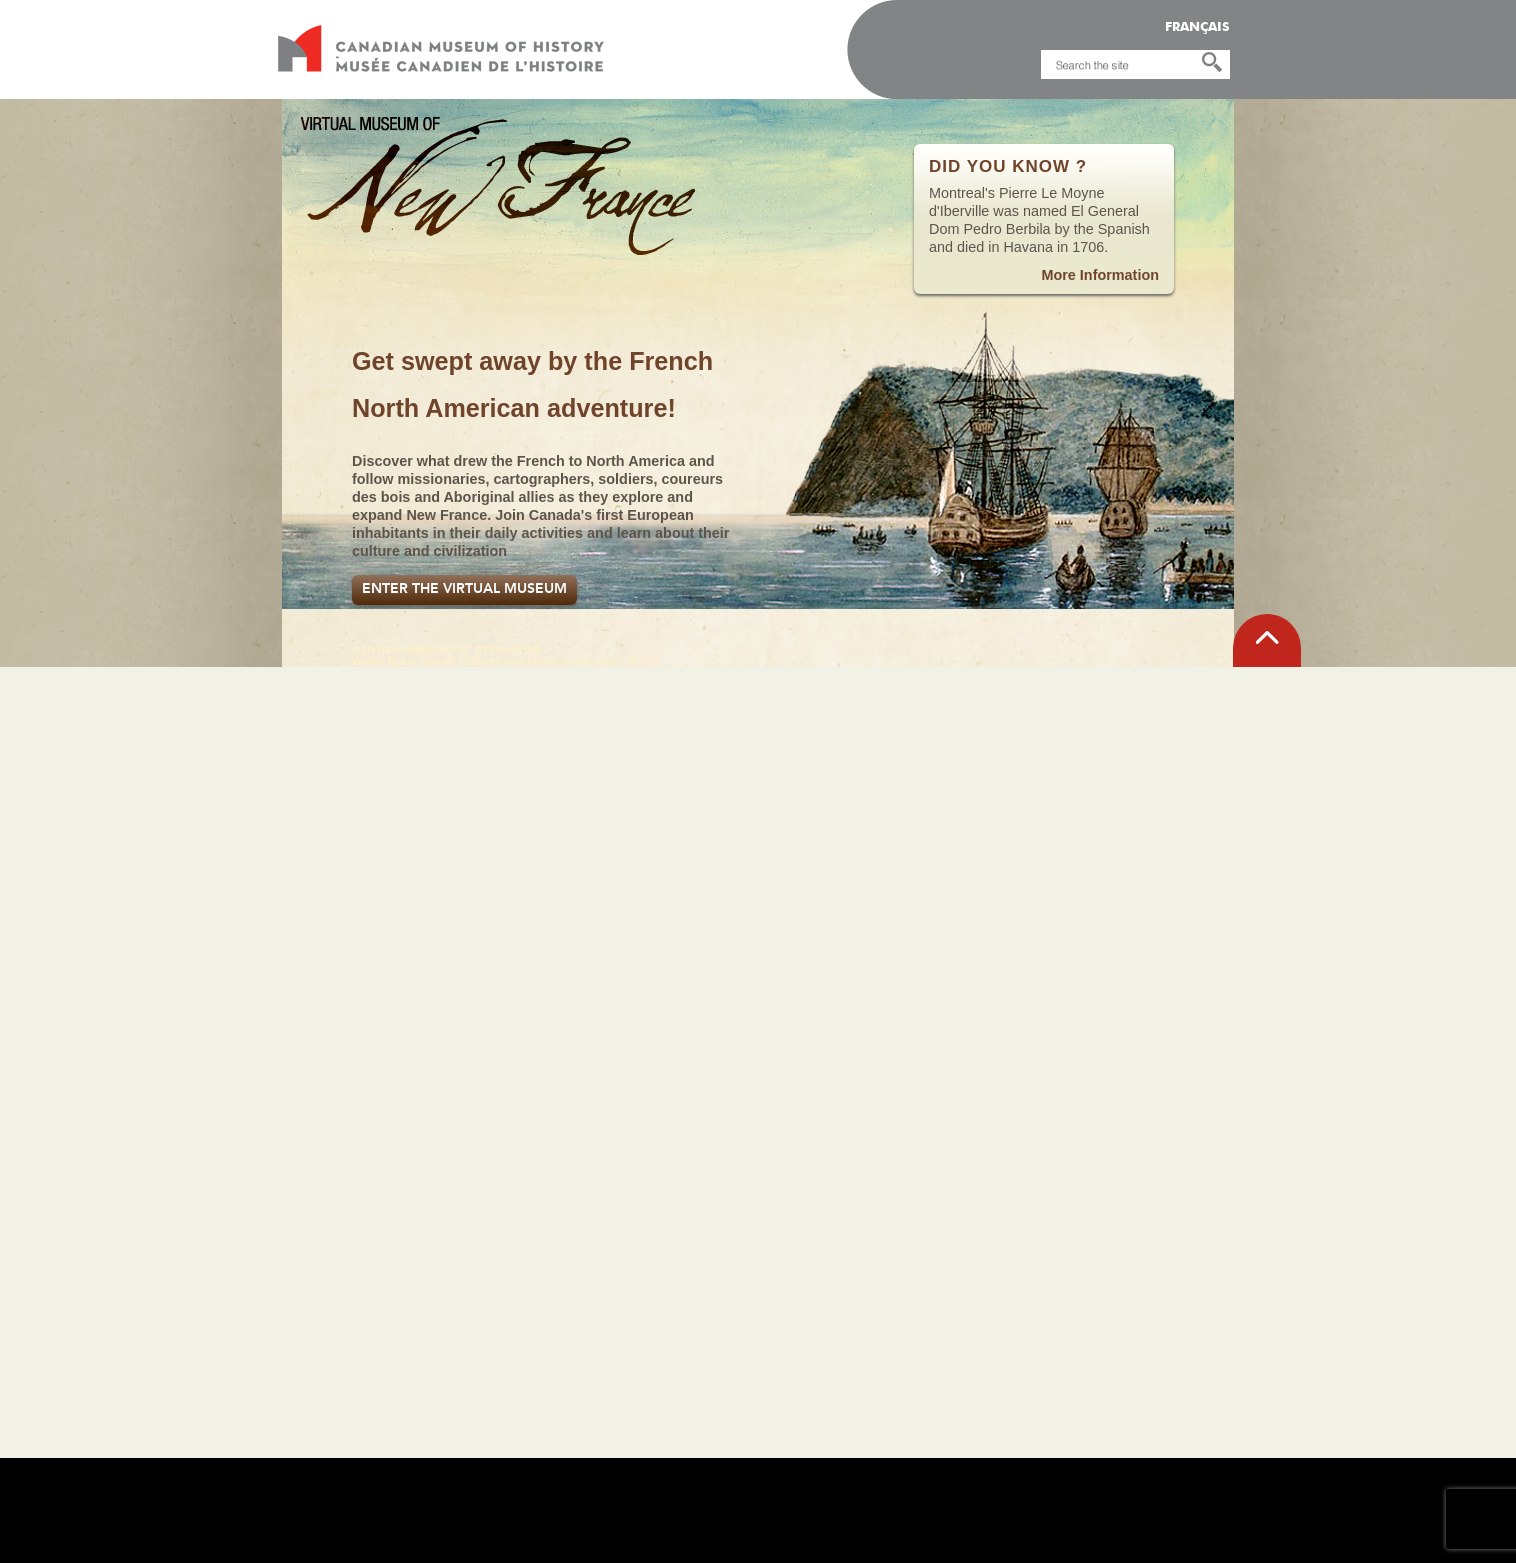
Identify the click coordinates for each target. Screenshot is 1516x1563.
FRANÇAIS (1197, 27)
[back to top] (1267, 640)
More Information (1100, 275)
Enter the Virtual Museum (464, 588)
